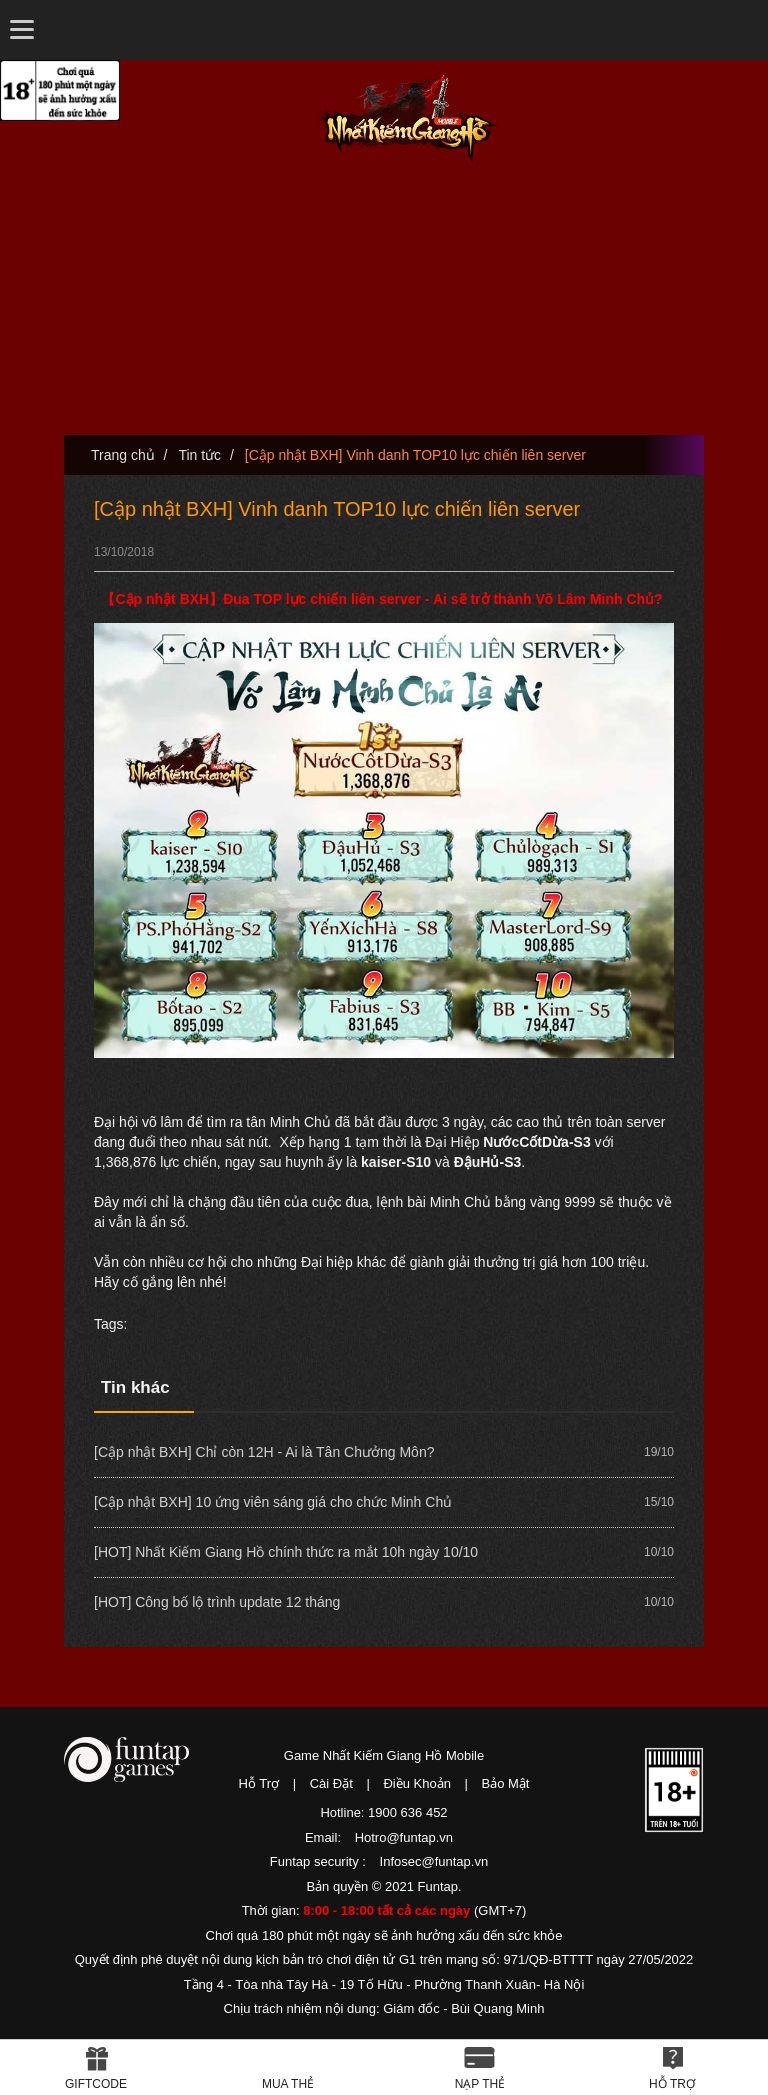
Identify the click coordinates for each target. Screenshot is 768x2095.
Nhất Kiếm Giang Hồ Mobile (408, 118)
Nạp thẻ (480, 2084)
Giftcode (96, 2084)
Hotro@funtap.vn (404, 1837)
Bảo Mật (506, 1783)
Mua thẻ (288, 2084)
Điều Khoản (416, 1783)
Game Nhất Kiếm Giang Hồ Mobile (384, 1755)
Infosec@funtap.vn (434, 1861)
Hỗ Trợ (259, 1783)
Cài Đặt (331, 1783)
